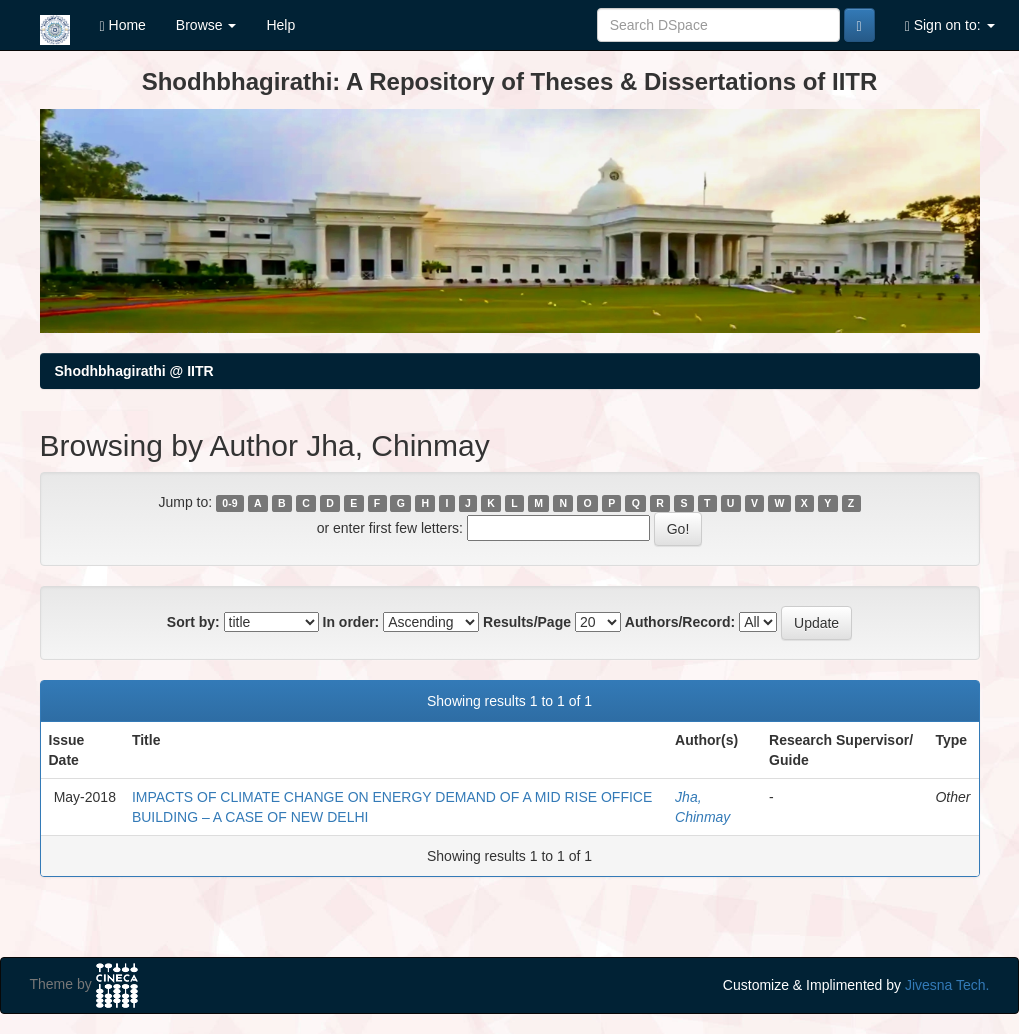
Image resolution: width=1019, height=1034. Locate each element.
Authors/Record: (680, 622)
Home (123, 25)
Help (280, 25)
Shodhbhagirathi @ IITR (134, 371)
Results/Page (527, 622)
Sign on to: (950, 25)
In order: (351, 622)
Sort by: (193, 622)
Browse (206, 25)
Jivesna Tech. (947, 985)
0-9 (229, 503)
